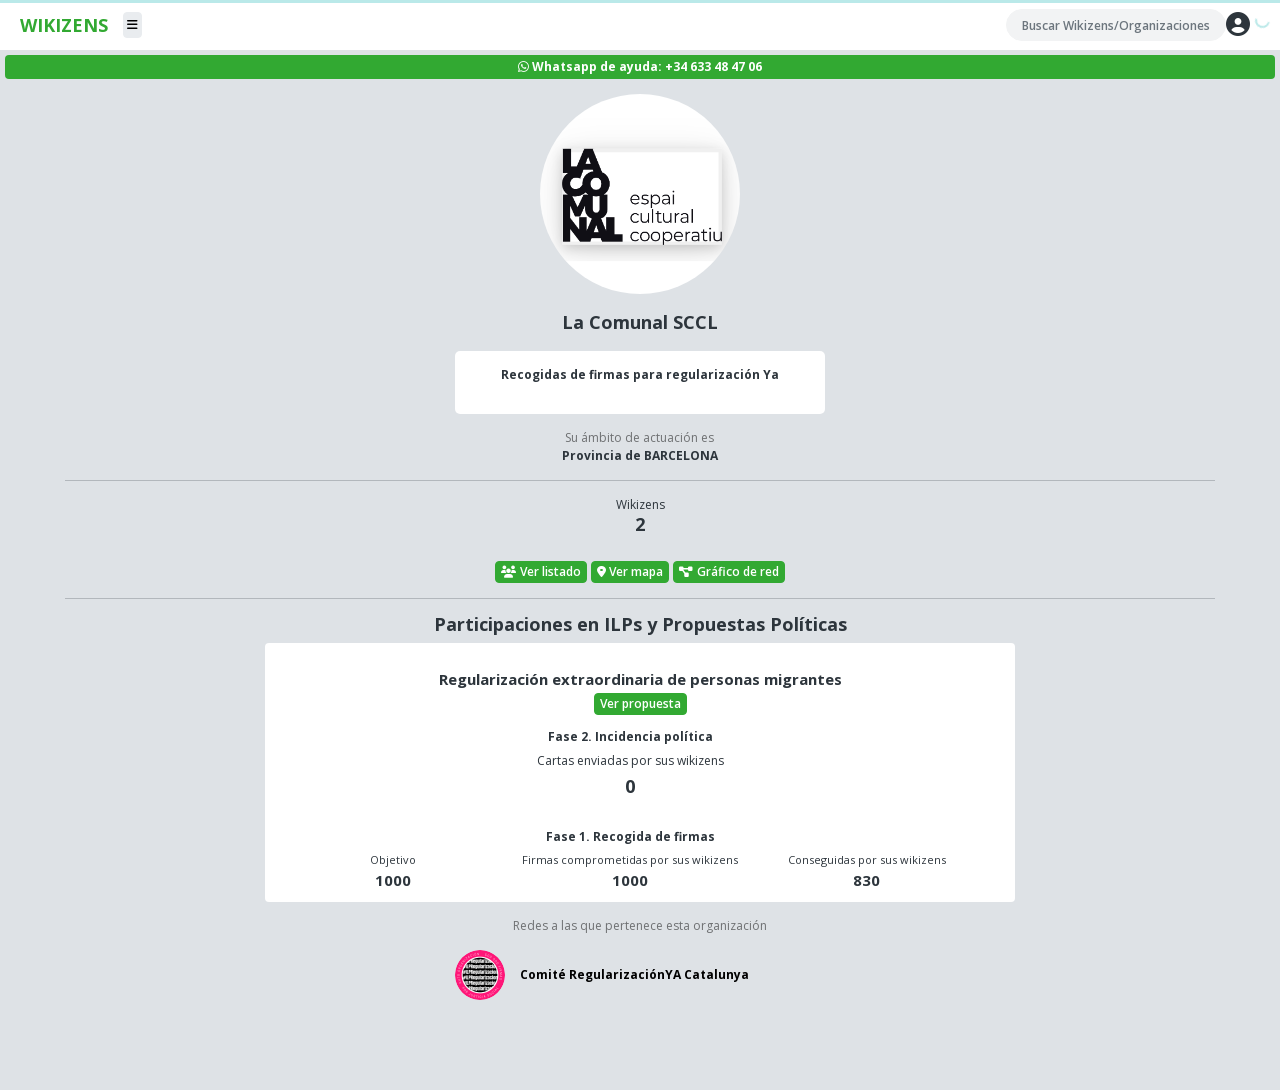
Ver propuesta (640, 703)
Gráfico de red (729, 571)
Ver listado (541, 571)
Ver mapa (630, 571)
